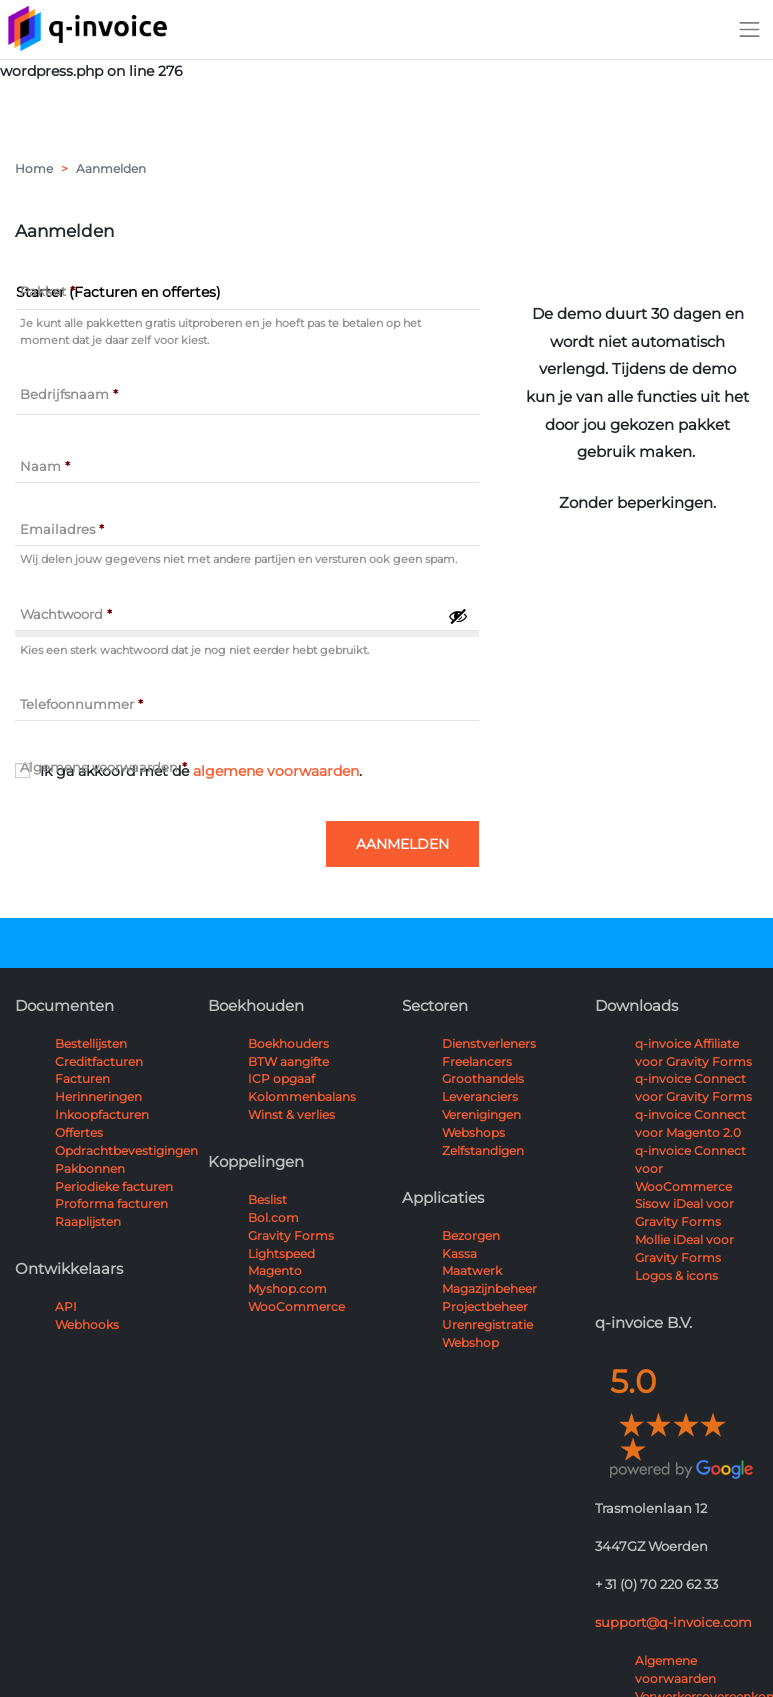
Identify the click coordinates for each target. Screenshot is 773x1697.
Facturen (82, 1078)
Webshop (470, 1342)
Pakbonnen (90, 1168)
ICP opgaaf (281, 1078)
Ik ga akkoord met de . (201, 771)
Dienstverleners (489, 1043)
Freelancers (477, 1061)
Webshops (473, 1132)
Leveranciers (480, 1096)
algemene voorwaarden (276, 771)
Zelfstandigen (483, 1150)
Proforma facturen (111, 1203)
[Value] (248, 397)
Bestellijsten (91, 1043)
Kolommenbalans (302, 1096)
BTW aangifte (288, 1061)
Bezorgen (471, 1235)
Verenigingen (481, 1114)
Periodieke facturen (114, 1186)
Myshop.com (287, 1288)
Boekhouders (288, 1043)
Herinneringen (98, 1096)
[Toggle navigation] (750, 29)
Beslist (267, 1199)
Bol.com (273, 1217)
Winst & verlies (291, 1114)
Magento (275, 1270)
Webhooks (87, 1324)
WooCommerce (296, 1306)
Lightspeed (281, 1253)
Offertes (79, 1132)
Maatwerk (472, 1270)
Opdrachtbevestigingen (126, 1150)
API (66, 1306)
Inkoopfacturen (102, 1114)
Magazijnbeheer (489, 1288)
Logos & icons (676, 1275)
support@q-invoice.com (673, 1622)
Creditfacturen (99, 1061)
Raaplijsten (88, 1221)
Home (34, 168)
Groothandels (483, 1078)
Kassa (459, 1253)
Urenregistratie (487, 1324)
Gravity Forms (291, 1235)
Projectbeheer (485, 1306)
